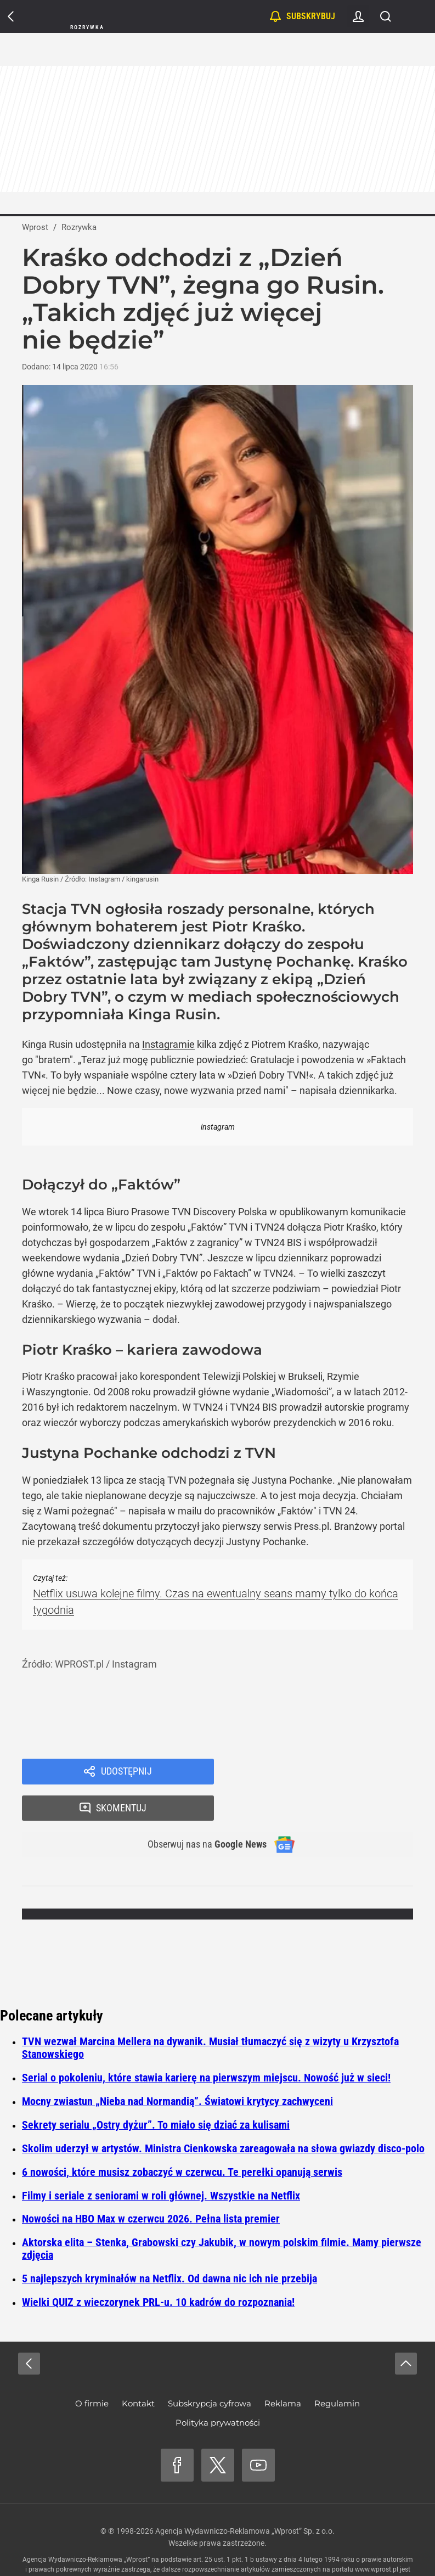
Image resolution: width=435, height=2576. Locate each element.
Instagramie (168, 1044)
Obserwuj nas (200, 1810)
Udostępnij (126, 1772)
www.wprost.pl (376, 2536)
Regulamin (337, 2370)
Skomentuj (327, 1772)
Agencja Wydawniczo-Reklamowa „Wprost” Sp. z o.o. (245, 2498)
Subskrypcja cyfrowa (209, 2370)
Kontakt (138, 2370)
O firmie (92, 2370)
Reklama (282, 2370)
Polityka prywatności (218, 2389)
